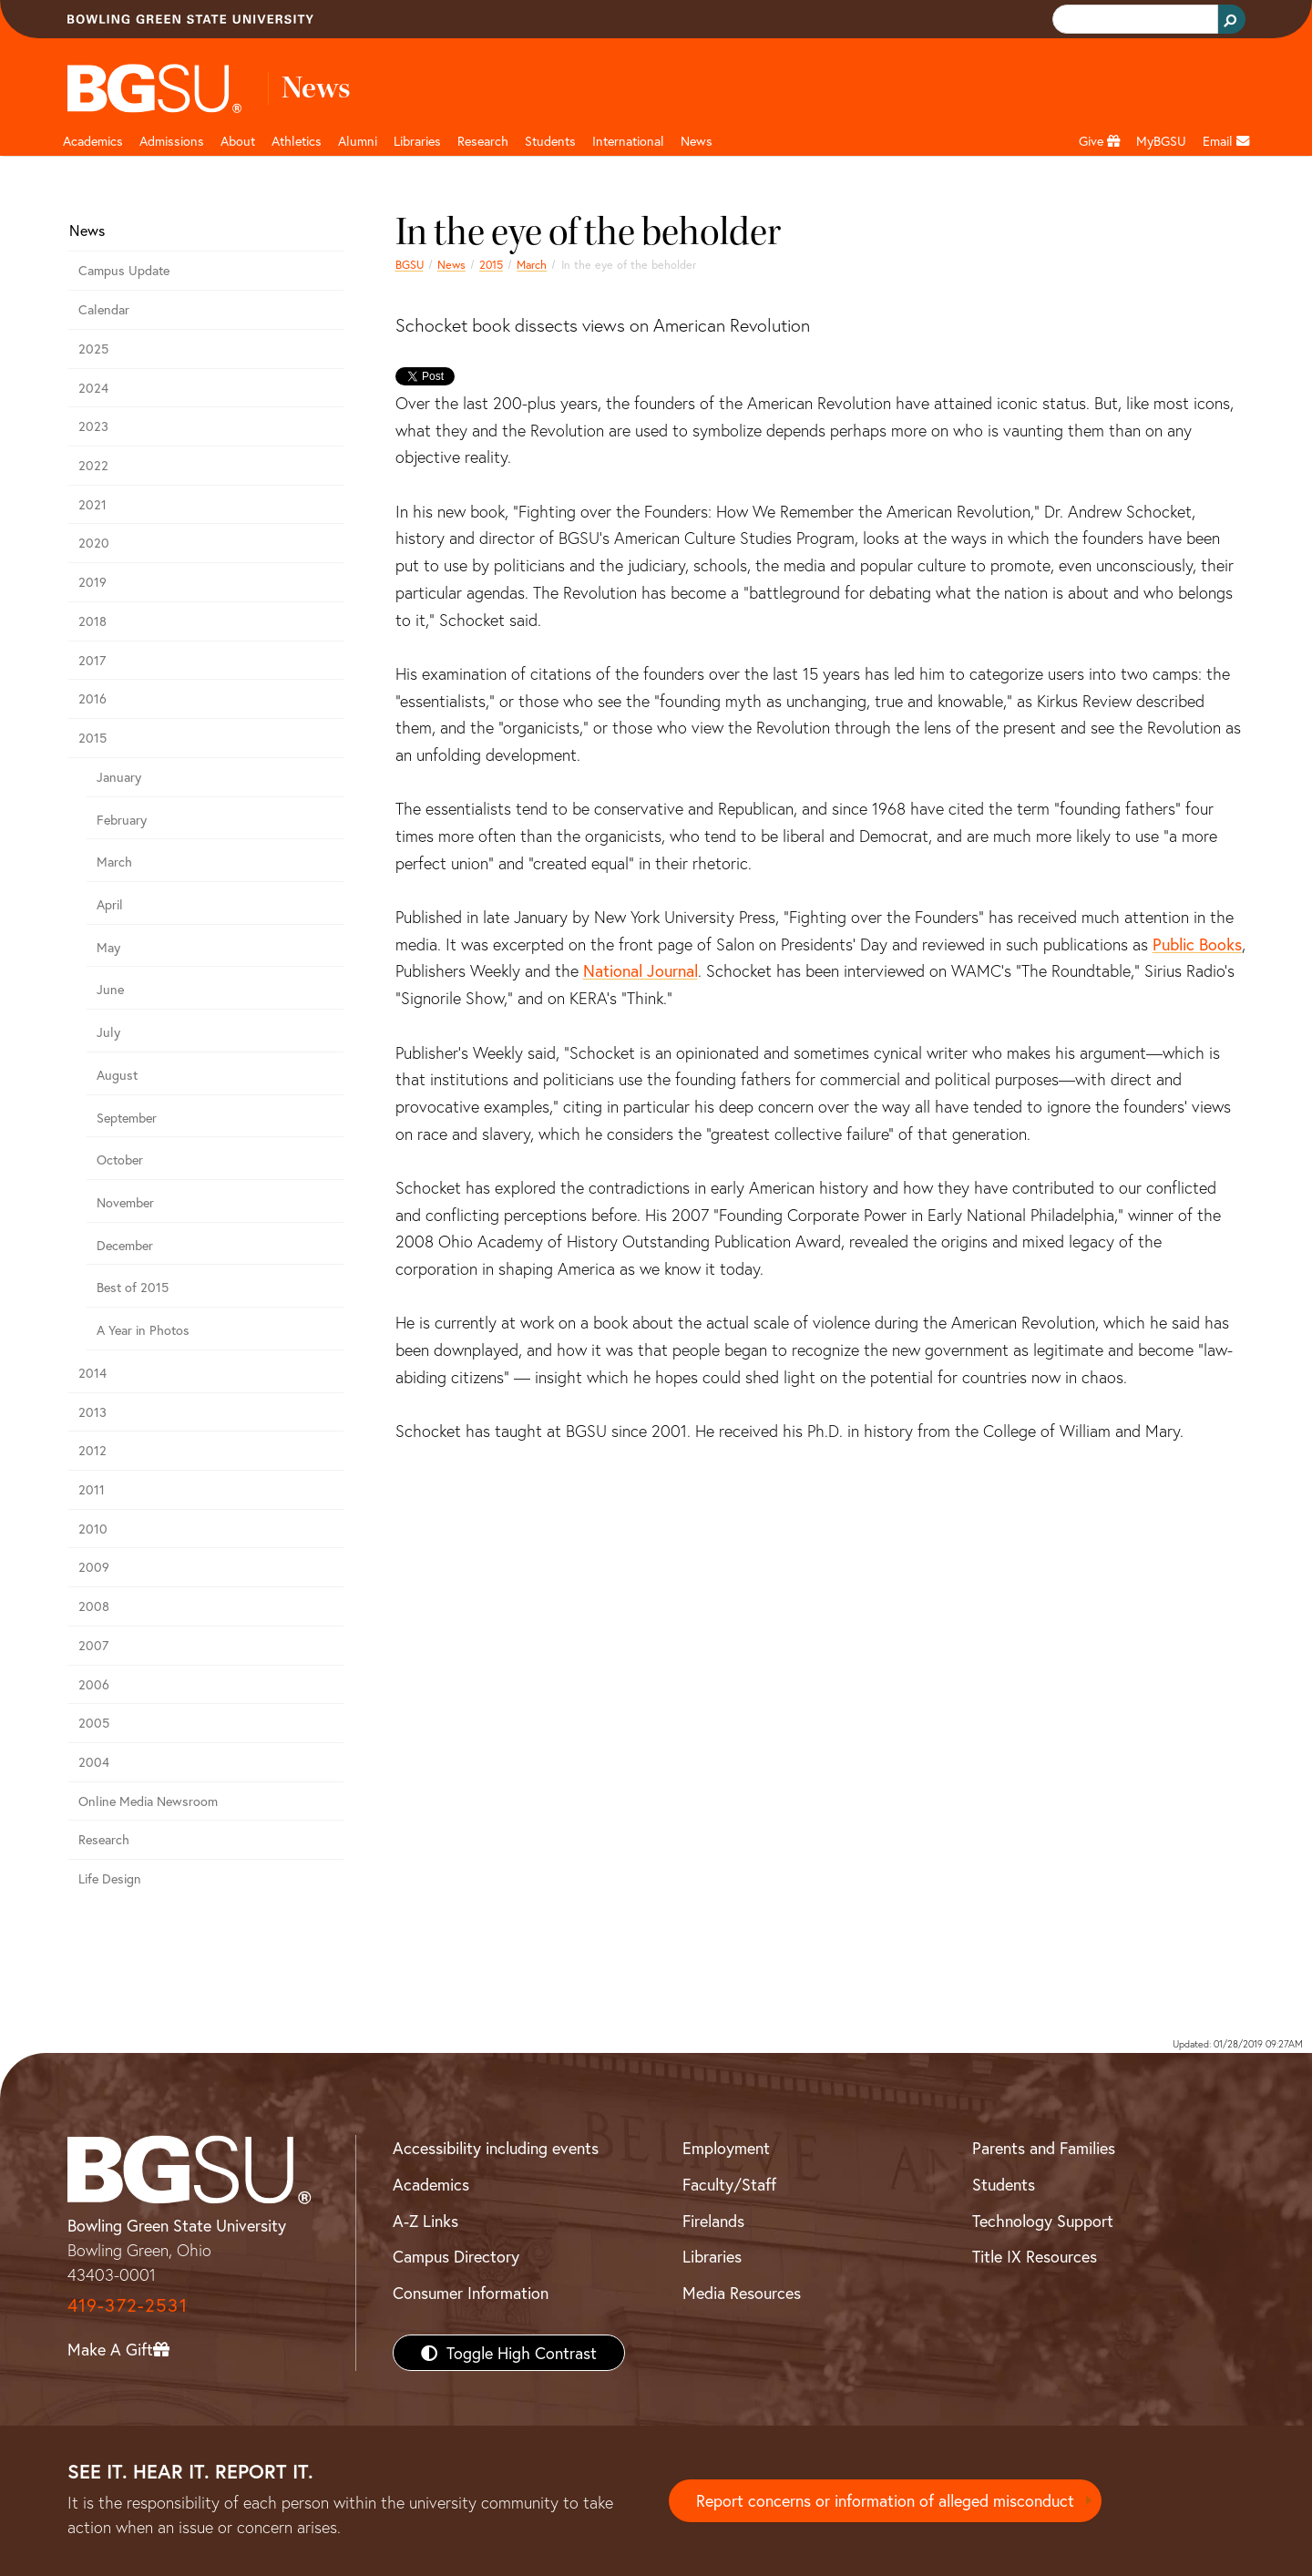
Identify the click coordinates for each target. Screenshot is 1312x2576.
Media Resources (741, 2293)
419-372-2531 (127, 2305)
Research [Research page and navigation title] (482, 140)
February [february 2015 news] (122, 819)
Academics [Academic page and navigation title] (93, 140)
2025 (93, 348)
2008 (93, 1606)
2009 (93, 1566)
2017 (92, 660)
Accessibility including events (496, 2148)
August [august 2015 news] (117, 1074)
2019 (92, 581)
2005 (93, 1722)
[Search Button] (1231, 19)
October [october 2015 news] (120, 1159)
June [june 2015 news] (110, 989)
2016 (92, 698)
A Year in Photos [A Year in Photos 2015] (143, 1330)
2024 (93, 387)
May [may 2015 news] (108, 947)
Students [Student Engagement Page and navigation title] (550, 140)
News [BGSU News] (696, 140)
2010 (93, 1528)
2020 (93, 542)
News (451, 264)
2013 (92, 1412)
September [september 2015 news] (127, 1117)
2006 (93, 1684)
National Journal (640, 970)
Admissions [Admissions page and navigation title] (171, 140)
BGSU (409, 264)
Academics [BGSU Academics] (431, 2184)
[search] (1133, 19)
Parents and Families (1043, 2148)
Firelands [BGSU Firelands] (713, 2221)
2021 (92, 504)
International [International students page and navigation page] (628, 140)
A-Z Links (425, 2221)
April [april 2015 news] (110, 904)
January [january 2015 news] (119, 776)
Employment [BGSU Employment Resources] (726, 2148)
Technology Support (1042, 2221)
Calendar (103, 309)
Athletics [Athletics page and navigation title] (297, 140)
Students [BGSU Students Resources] (1003, 2184)
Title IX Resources (1034, 2256)
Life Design (109, 1878)
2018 (92, 621)
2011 (91, 1489)
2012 (92, 1450)
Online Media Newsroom (148, 1801)
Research (103, 1839)
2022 (93, 465)
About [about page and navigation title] (237, 140)
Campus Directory (456, 2256)
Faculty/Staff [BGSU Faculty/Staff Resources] (729, 2184)
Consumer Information (470, 2293)
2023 (93, 426)
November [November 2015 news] (125, 1202)
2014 (92, 1372)
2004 (93, 1761)
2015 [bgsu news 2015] (491, 264)
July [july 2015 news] (108, 1032)
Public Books (1197, 944)
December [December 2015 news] (125, 1245)
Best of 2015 (133, 1287)
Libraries (417, 140)
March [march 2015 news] (532, 264)
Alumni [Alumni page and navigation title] (357, 140)
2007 (93, 1645)
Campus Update (123, 270)
